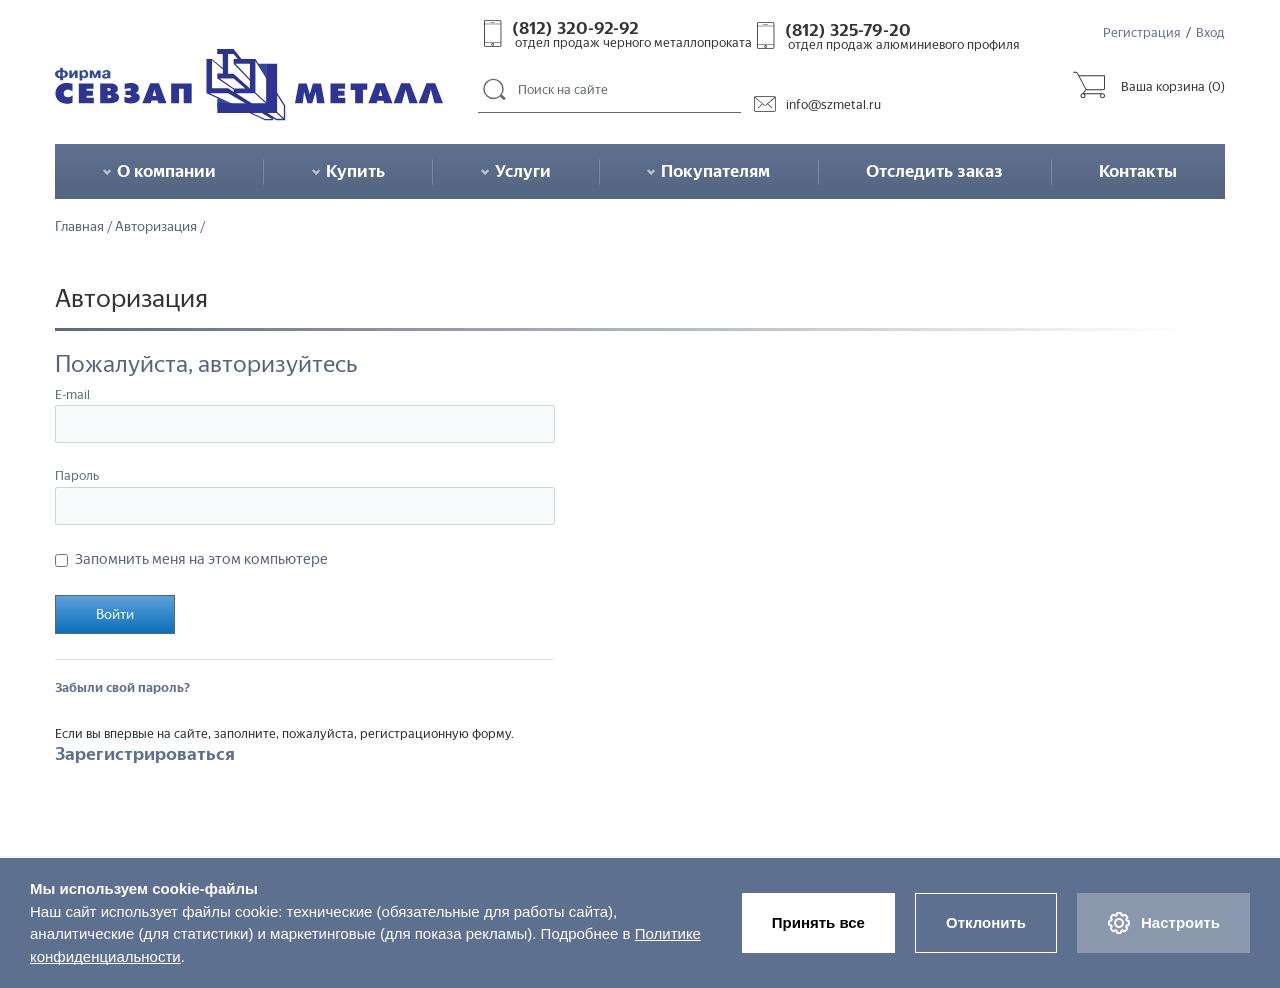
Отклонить (986, 922)
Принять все (818, 922)
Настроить (1163, 923)
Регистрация (1142, 32)
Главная (79, 227)
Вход (1210, 32)
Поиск (495, 90)
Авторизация (156, 227)
